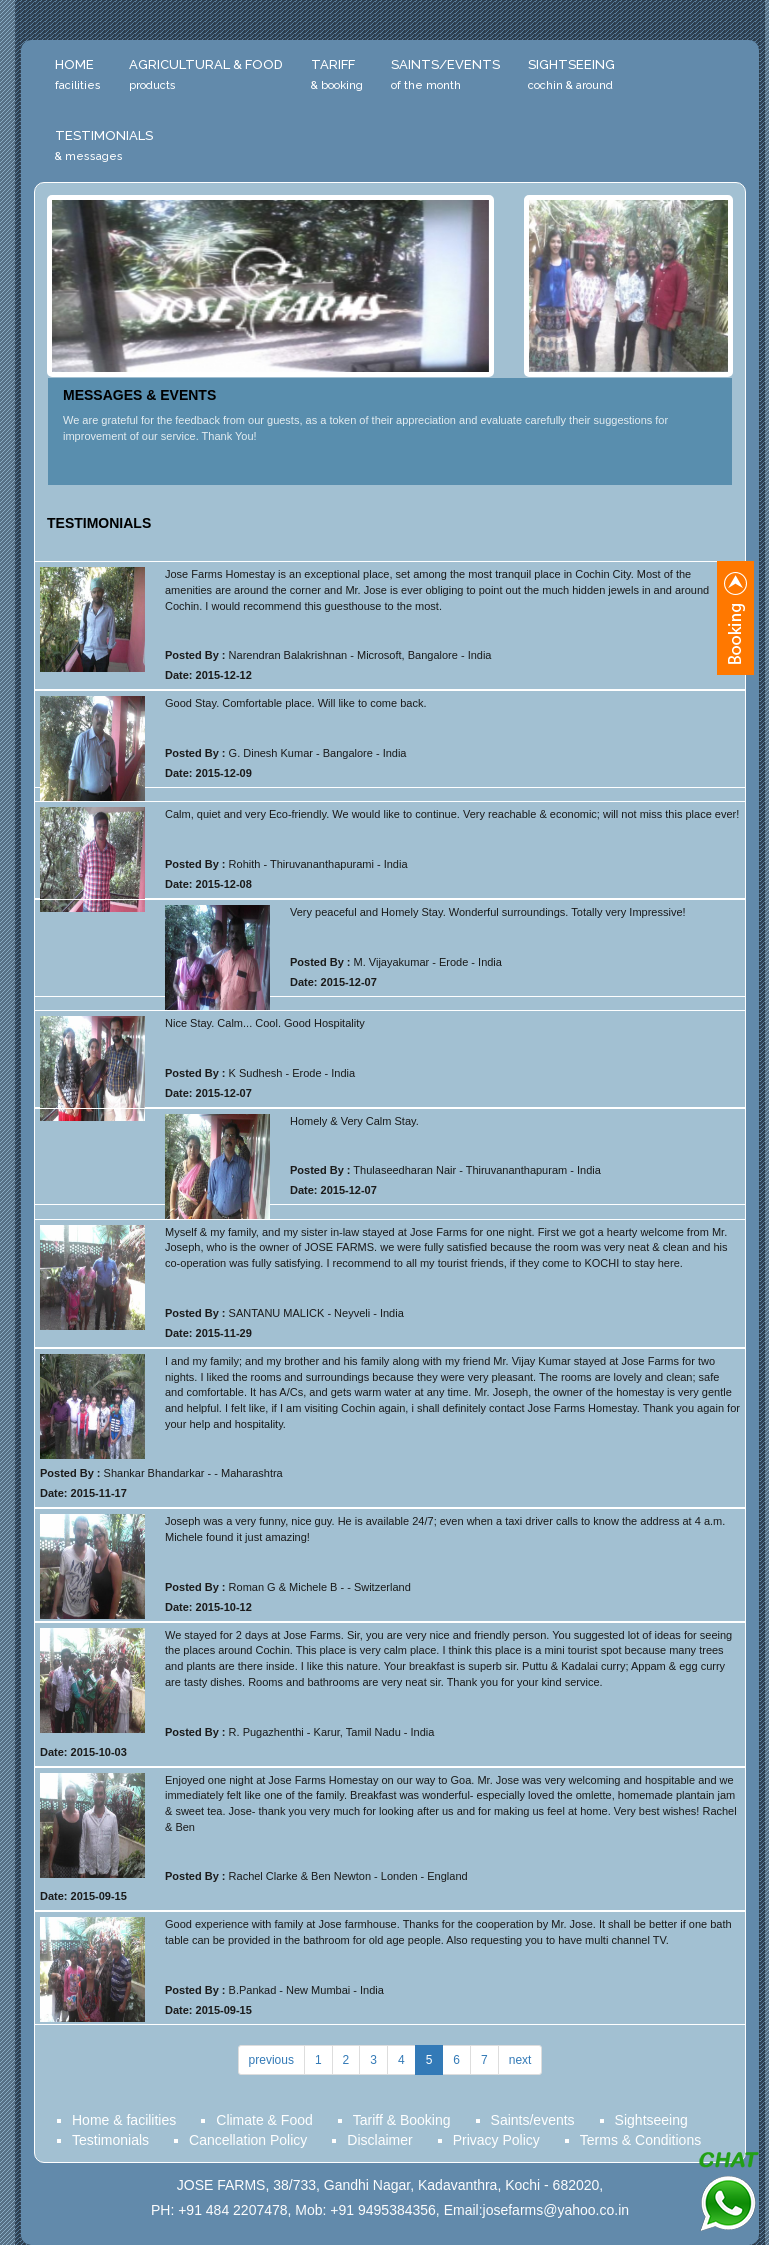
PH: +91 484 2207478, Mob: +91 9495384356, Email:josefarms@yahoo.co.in (390, 2210)
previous (271, 2060)
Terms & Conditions (640, 2140)
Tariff (337, 74)
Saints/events (533, 2120)
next (520, 2060)
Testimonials (104, 145)
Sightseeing (571, 74)
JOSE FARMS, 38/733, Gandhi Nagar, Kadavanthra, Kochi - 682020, (390, 2185)
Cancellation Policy (248, 2140)
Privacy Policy (496, 2140)
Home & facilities (124, 2120)
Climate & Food (264, 2120)
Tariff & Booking (402, 2120)
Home (78, 74)
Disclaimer (379, 2140)
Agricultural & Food (206, 74)
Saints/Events (445, 74)
